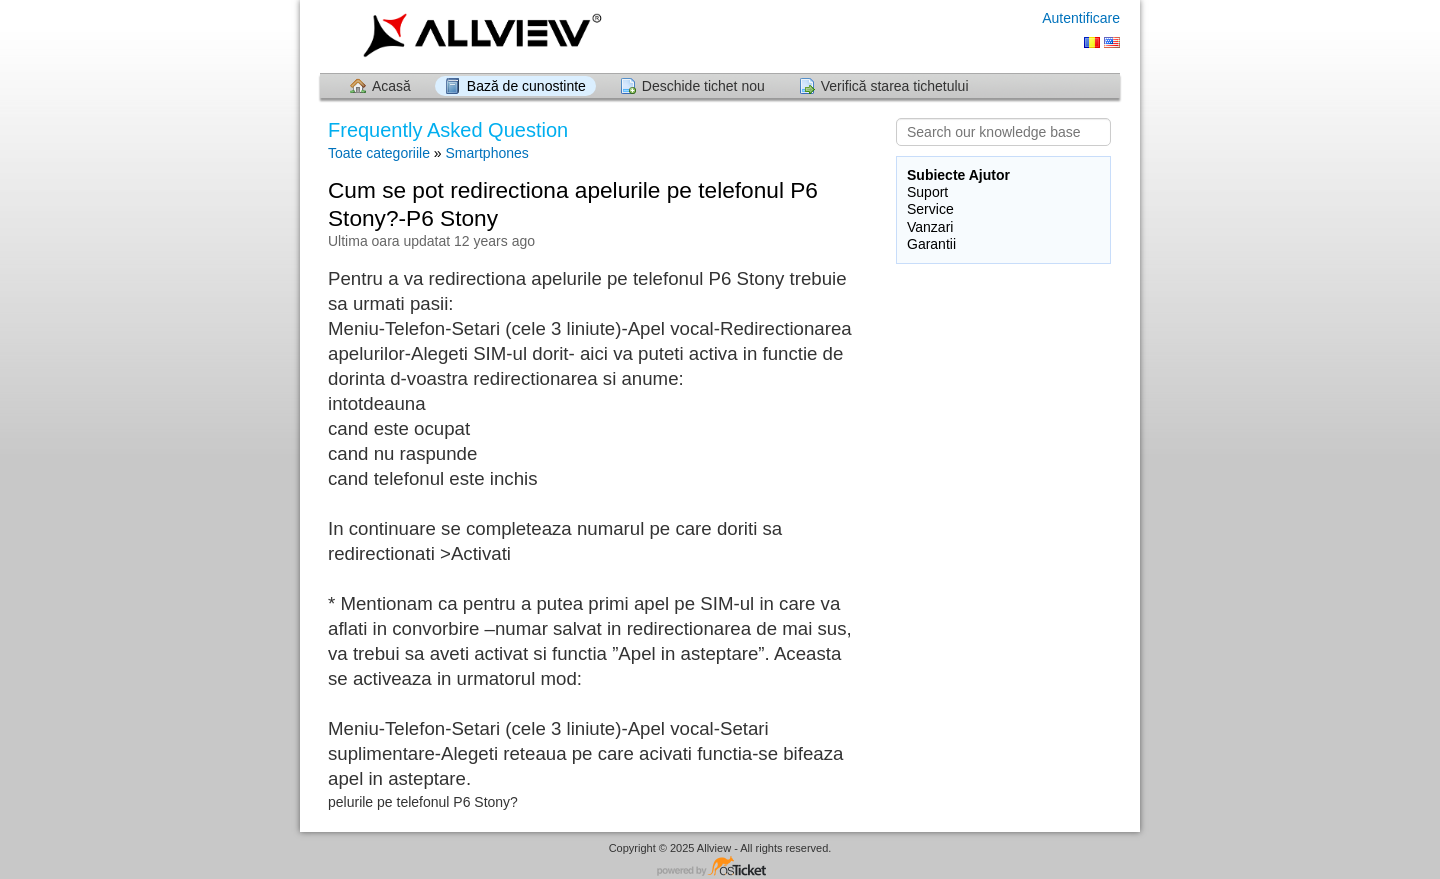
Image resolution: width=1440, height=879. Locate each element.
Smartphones (487, 153)
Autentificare (1081, 18)
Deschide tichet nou (703, 86)
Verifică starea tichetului (895, 86)
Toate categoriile (379, 153)
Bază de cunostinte (526, 86)
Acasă (391, 86)
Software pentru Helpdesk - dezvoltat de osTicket (720, 867)
